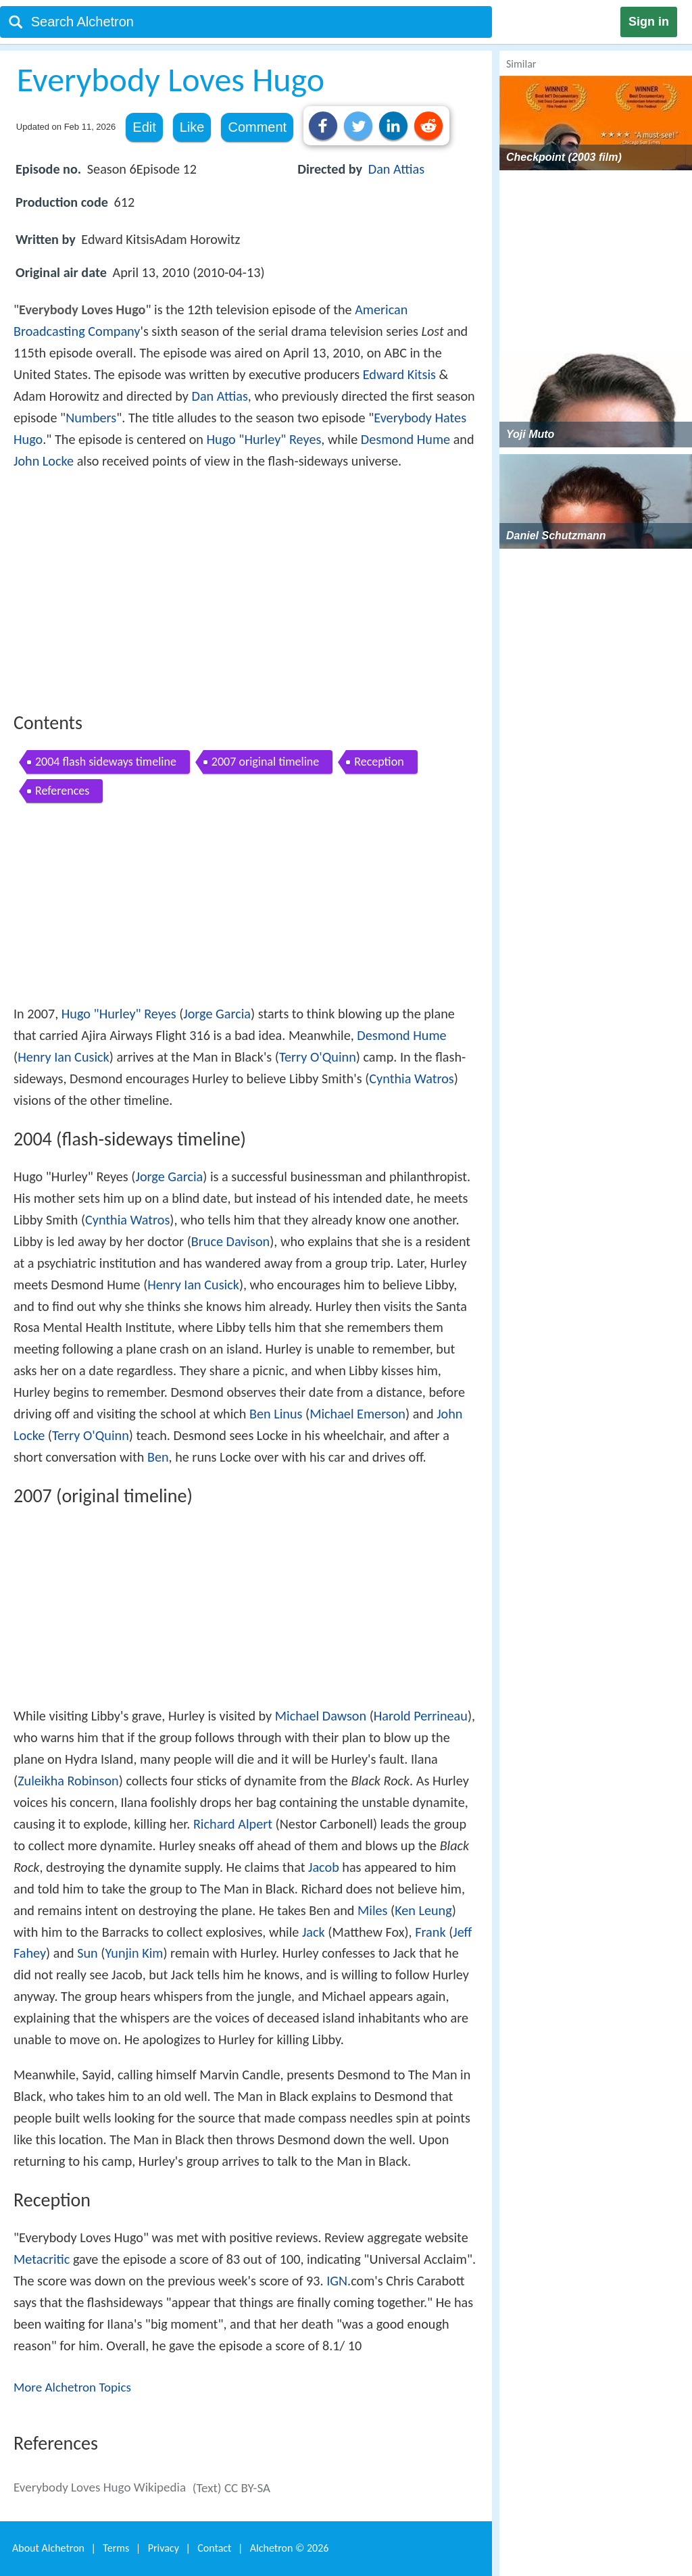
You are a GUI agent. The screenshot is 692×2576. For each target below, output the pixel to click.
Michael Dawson (320, 1716)
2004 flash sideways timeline (105, 761)
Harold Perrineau (421, 1716)
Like (192, 127)
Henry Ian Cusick (63, 1057)
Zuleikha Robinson (68, 1781)
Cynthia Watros (411, 1078)
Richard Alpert (232, 1824)
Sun (87, 1953)
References (62, 790)
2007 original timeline (265, 761)
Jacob (323, 1867)
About (48, 2548)
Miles (372, 1910)
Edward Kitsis (399, 374)
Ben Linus (275, 1414)
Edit (143, 127)
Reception (378, 761)
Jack (313, 1932)
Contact (214, 2548)
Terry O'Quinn (317, 1057)
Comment (257, 127)
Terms (116, 2548)
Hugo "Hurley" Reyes (264, 439)
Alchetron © (289, 2548)
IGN (336, 2281)
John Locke (44, 461)
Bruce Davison (230, 1241)
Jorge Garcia (217, 1014)
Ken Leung (423, 1910)
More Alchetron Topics (72, 2387)
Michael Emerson (357, 1414)
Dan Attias (396, 169)
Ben (158, 1457)
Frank (430, 1932)
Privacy (163, 2548)
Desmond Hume (405, 439)
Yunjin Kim (134, 1953)
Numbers (91, 418)
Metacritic (42, 2259)
